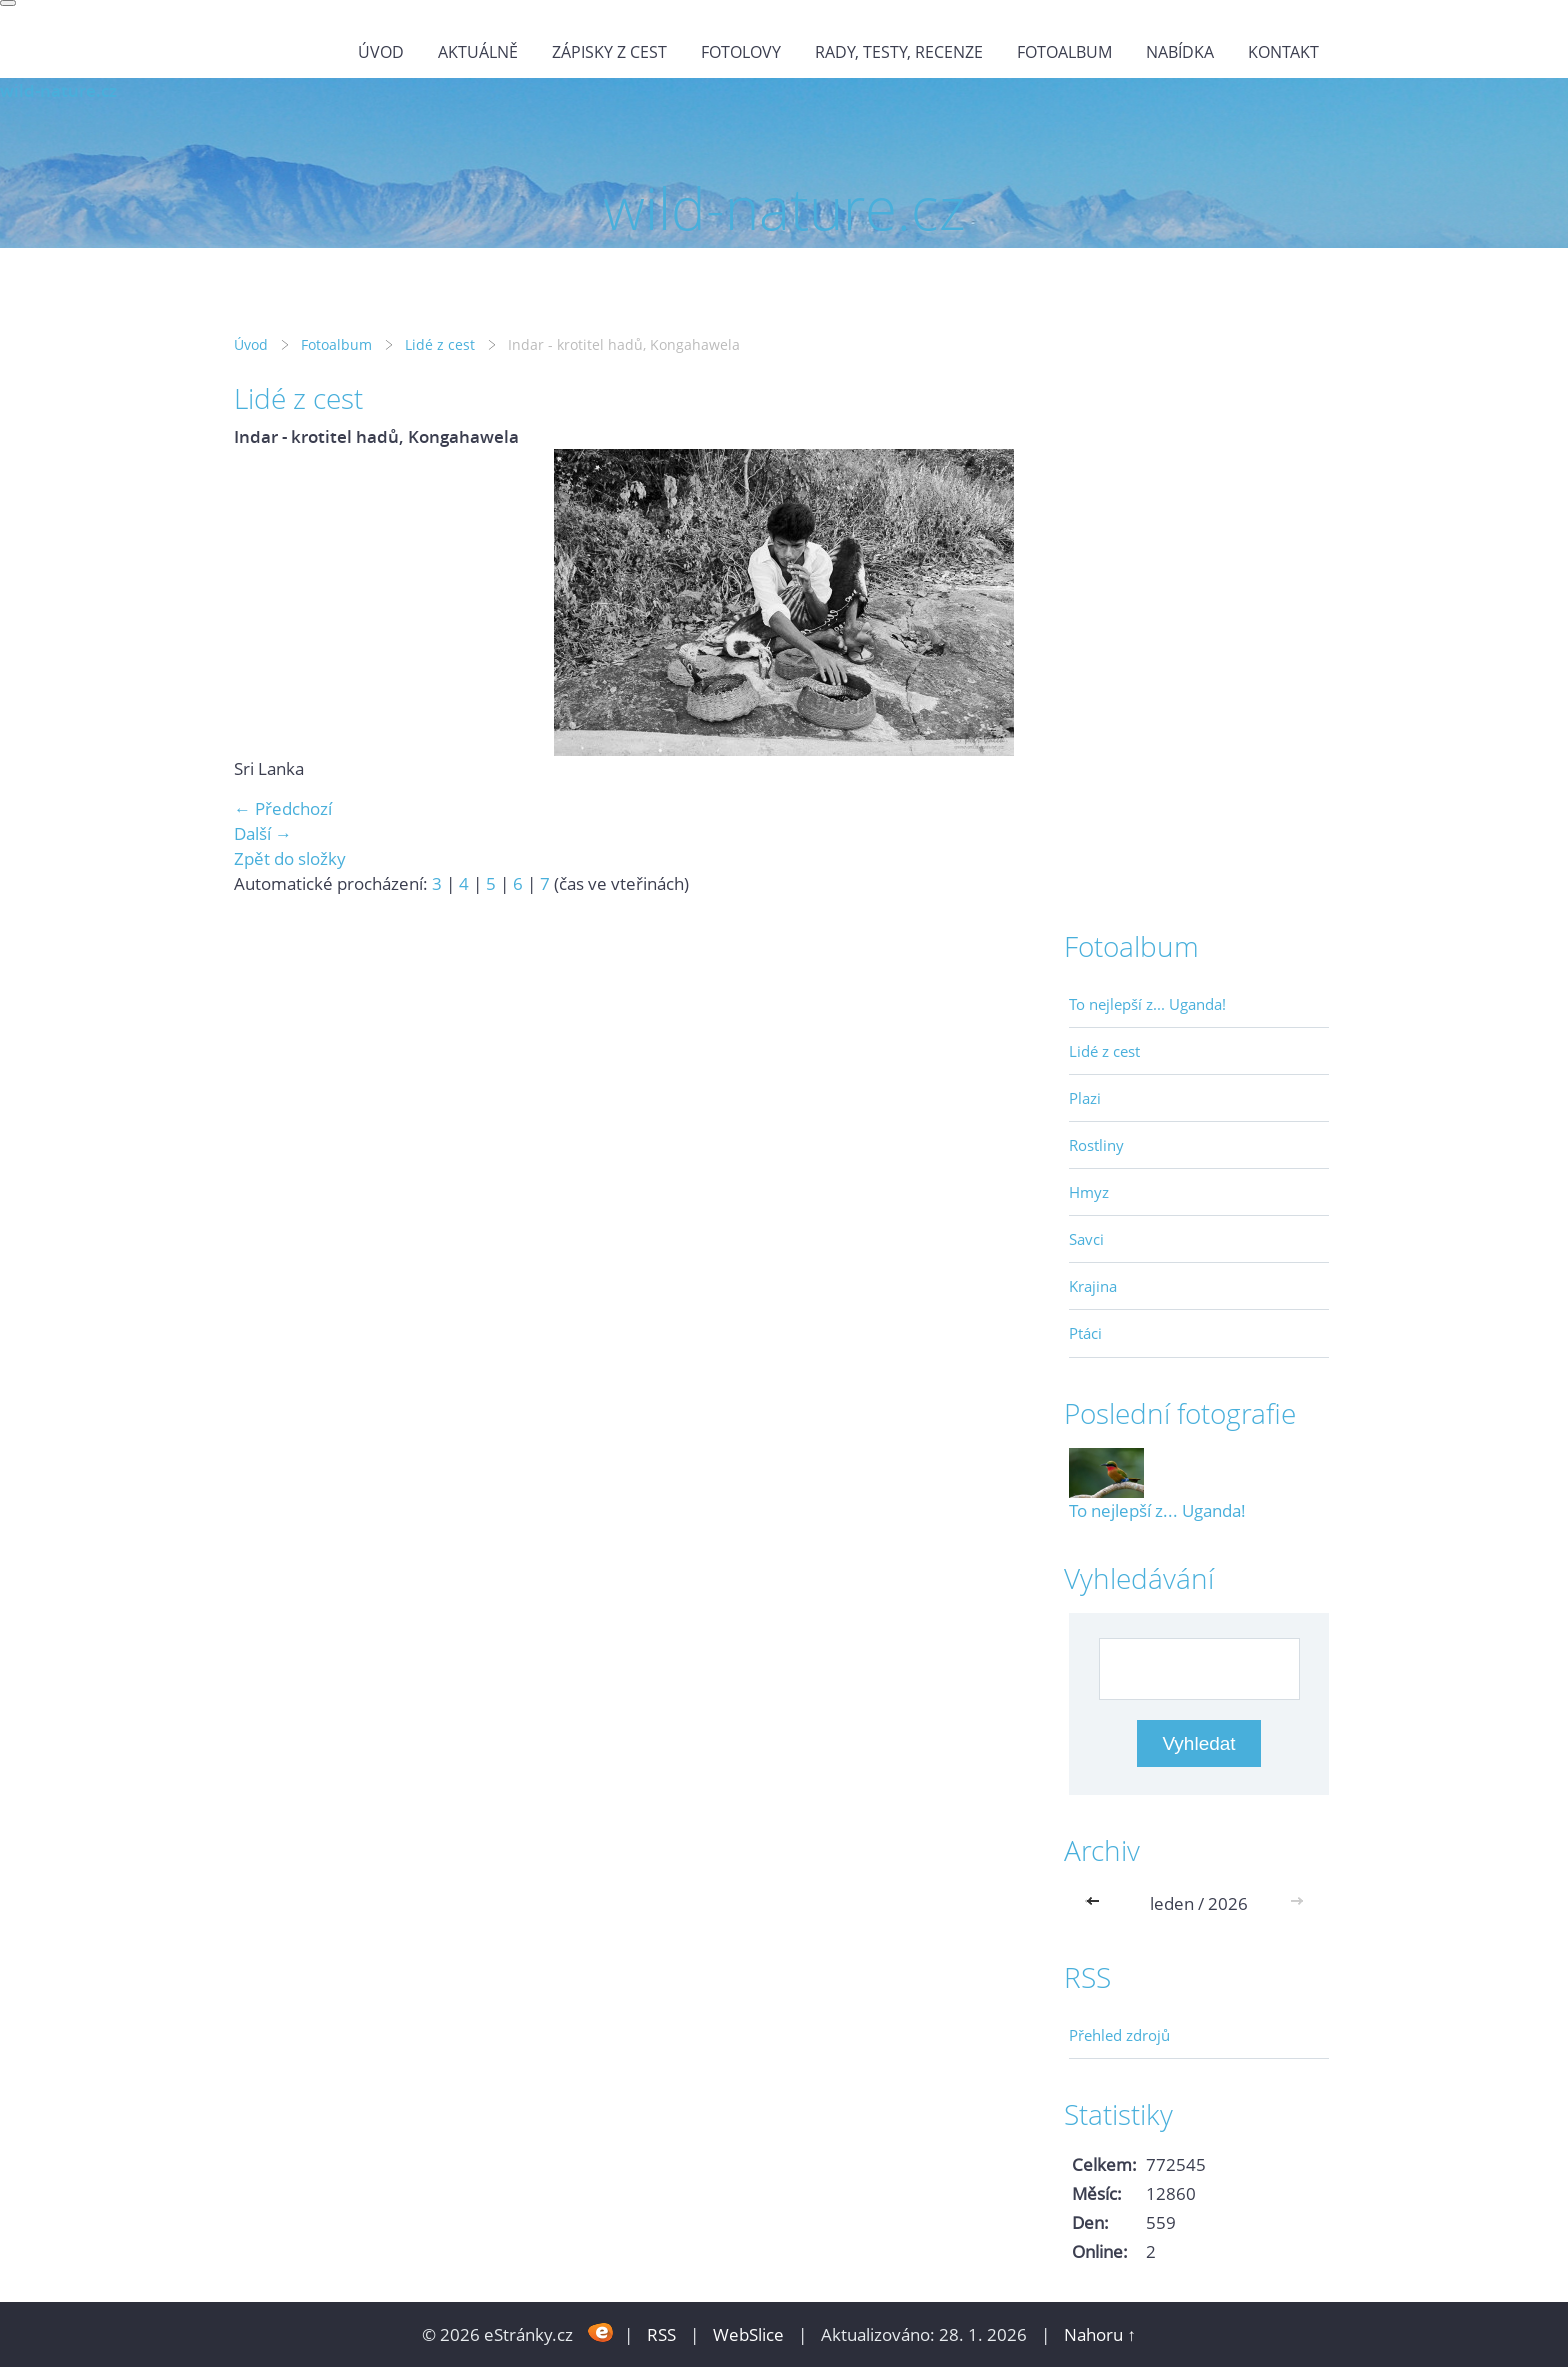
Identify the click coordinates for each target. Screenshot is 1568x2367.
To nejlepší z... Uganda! (1147, 1004)
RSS (661, 2334)
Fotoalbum (1064, 52)
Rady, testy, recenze (899, 52)
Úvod (381, 52)
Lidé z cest (440, 344)
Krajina (1093, 1286)
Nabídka (1180, 52)
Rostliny (1096, 1145)
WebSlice (748, 2334)
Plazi (1085, 1098)
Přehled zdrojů (1119, 2035)
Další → (263, 833)
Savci (1086, 1239)
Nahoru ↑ (1100, 2334)
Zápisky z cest (609, 52)
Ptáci (1085, 1333)
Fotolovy (741, 52)
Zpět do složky (290, 858)
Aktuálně (478, 52)
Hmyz (1089, 1192)
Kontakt (1283, 52)
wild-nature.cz (58, 90)
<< (1097, 1903)
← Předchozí (283, 808)
